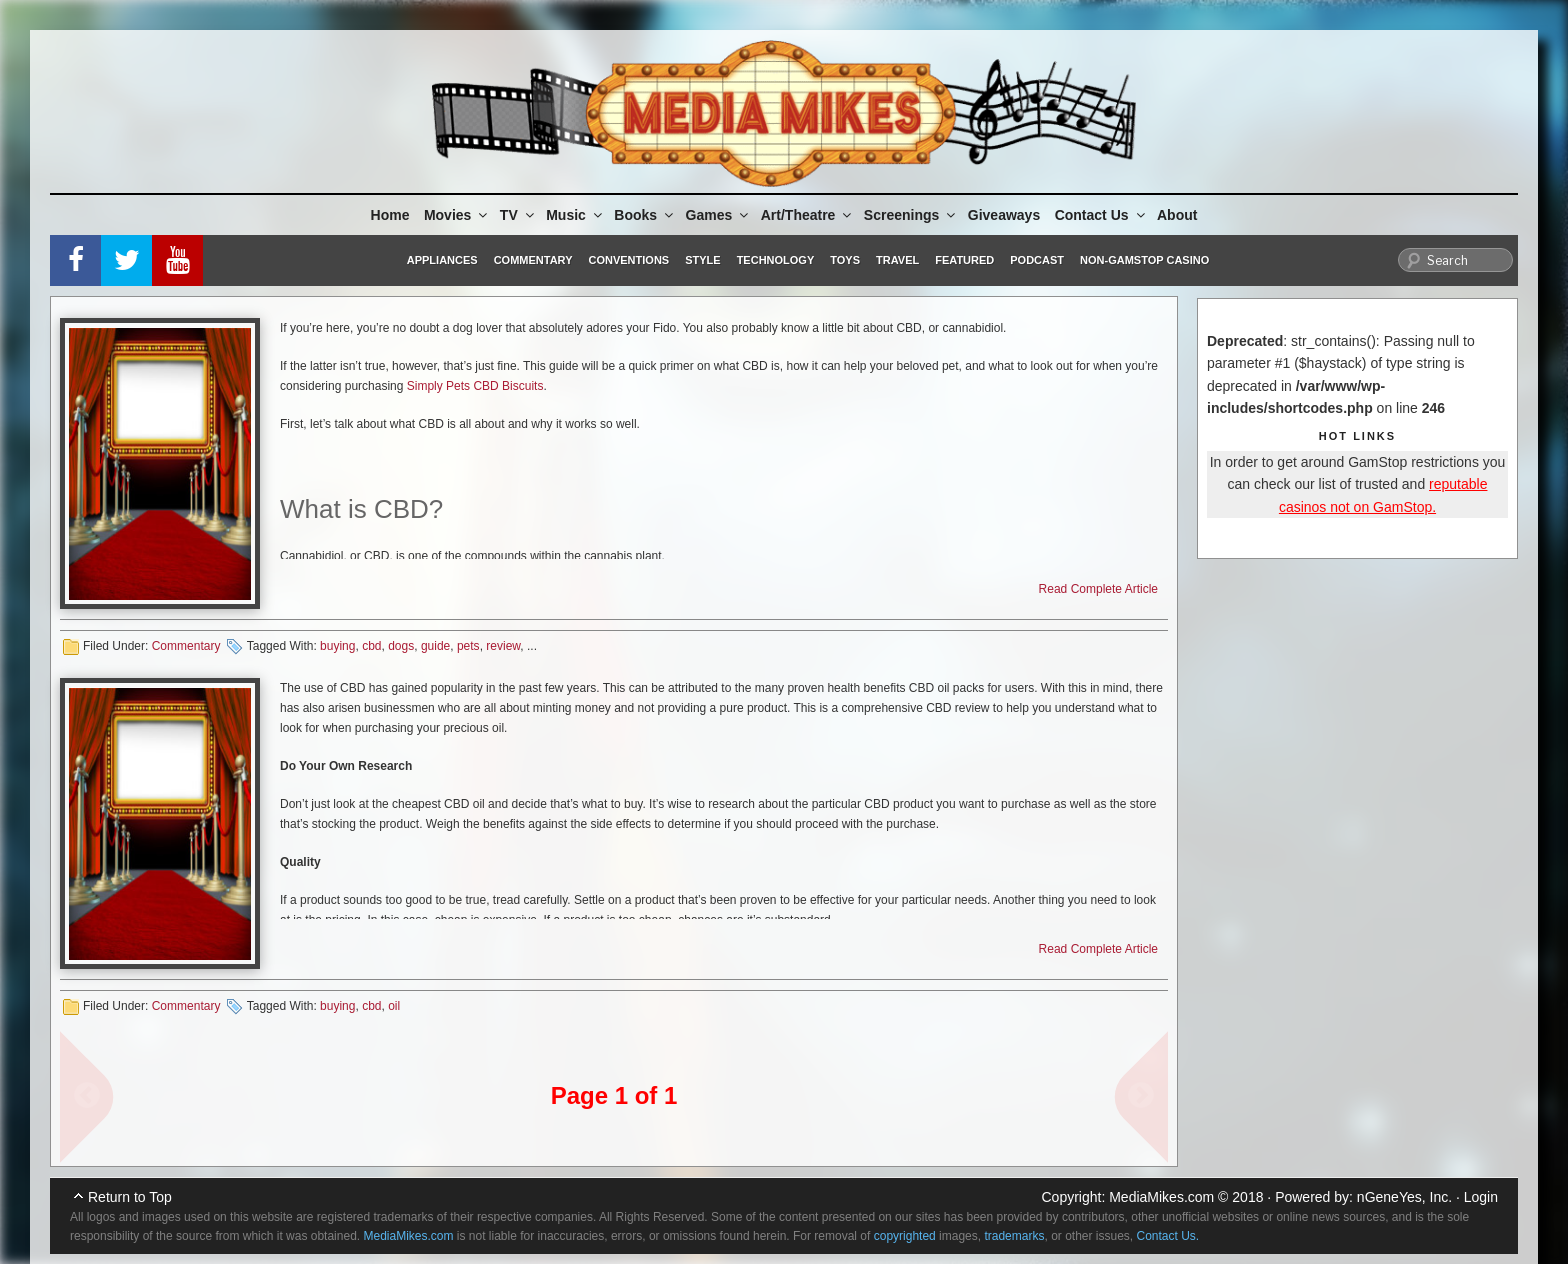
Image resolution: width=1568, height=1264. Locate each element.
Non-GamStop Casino (1144, 260)
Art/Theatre (808, 215)
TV (518, 215)
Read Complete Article (1098, 589)
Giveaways (1004, 215)
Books (645, 215)
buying (337, 646)
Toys (845, 260)
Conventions (628, 260)
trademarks (1014, 1236)
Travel (897, 260)
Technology (776, 260)
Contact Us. (1168, 1236)
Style (702, 260)
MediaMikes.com (1161, 1197)
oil (394, 1006)
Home (390, 215)
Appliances (442, 260)
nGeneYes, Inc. (1404, 1197)
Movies (457, 215)
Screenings (911, 215)
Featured (964, 260)
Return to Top (130, 1197)
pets (468, 646)
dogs (401, 646)
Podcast (1037, 260)
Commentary (533, 260)
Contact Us (1101, 215)
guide (435, 646)
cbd (371, 646)
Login (1481, 1197)
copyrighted (905, 1236)
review (503, 646)
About (1177, 215)
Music (575, 215)
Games (719, 215)
